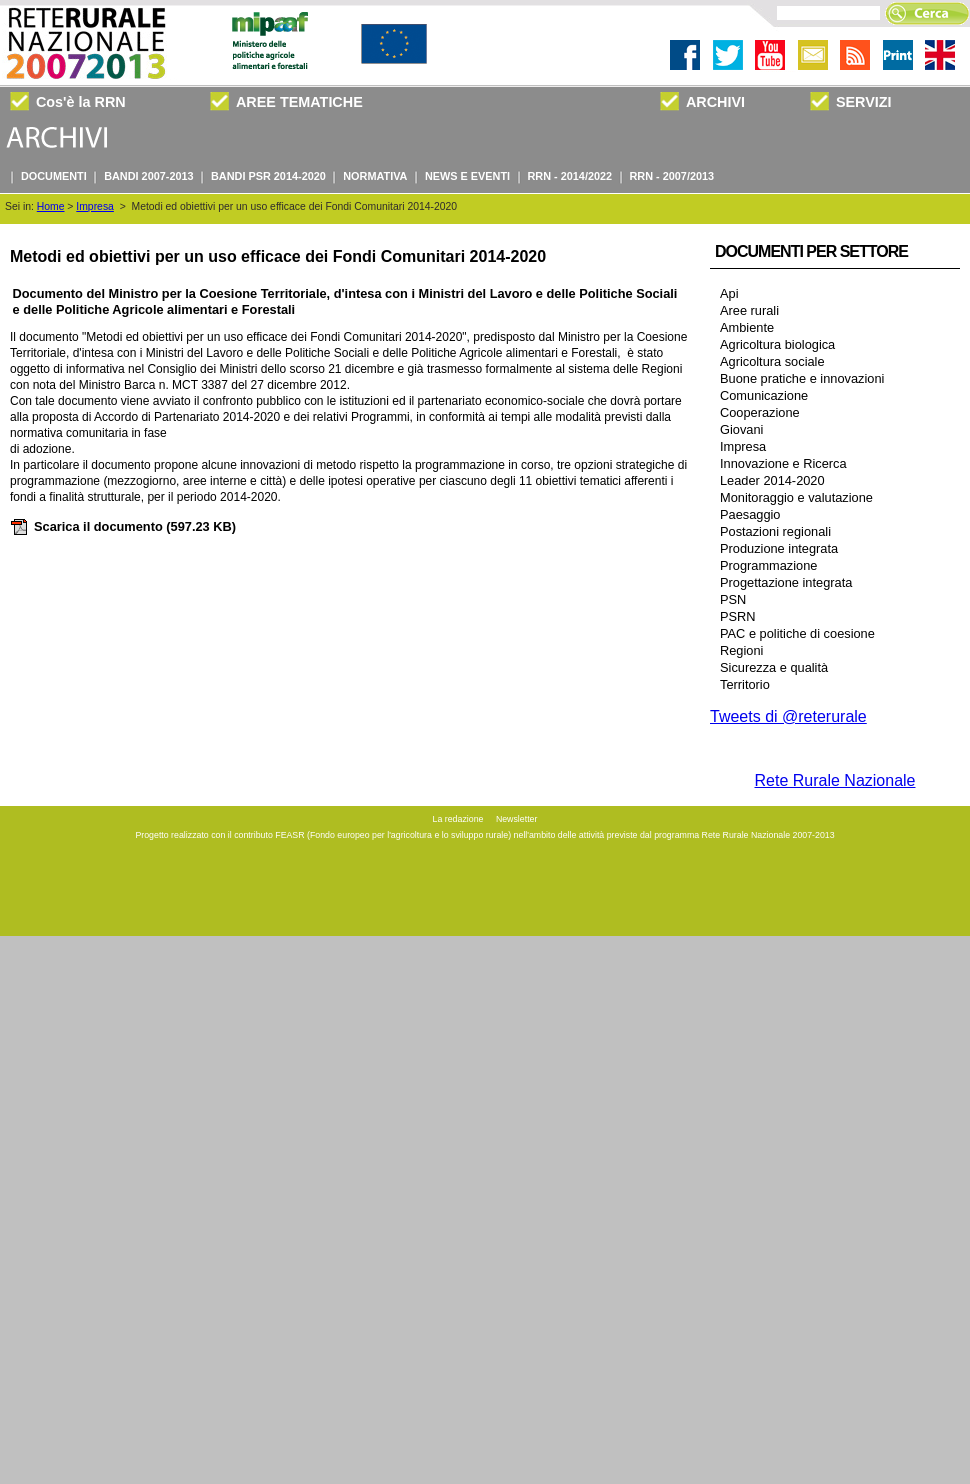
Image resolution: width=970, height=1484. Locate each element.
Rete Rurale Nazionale (835, 780)
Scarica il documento (123, 526)
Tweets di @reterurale (788, 716)
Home (51, 206)
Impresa (95, 206)
